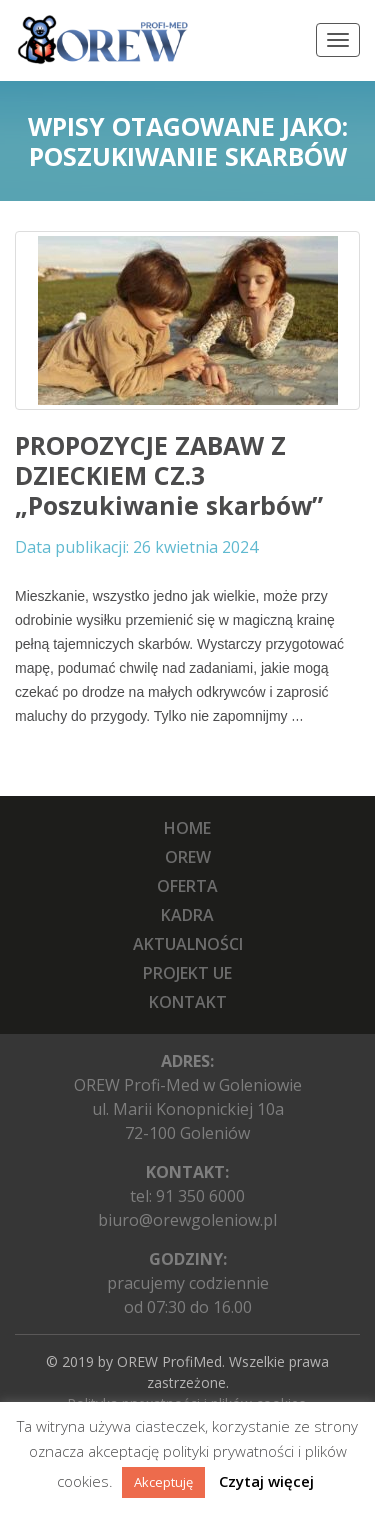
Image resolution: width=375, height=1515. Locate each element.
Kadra (187, 915)
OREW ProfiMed (169, 1361)
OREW (188, 857)
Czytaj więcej (266, 1481)
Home (187, 828)
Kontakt (188, 1002)
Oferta (187, 886)
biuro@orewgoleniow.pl (187, 1220)
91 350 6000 (200, 1196)
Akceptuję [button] (163, 1482)
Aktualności (188, 944)
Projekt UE (187, 973)
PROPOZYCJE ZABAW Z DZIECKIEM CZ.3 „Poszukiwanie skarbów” (169, 475)
